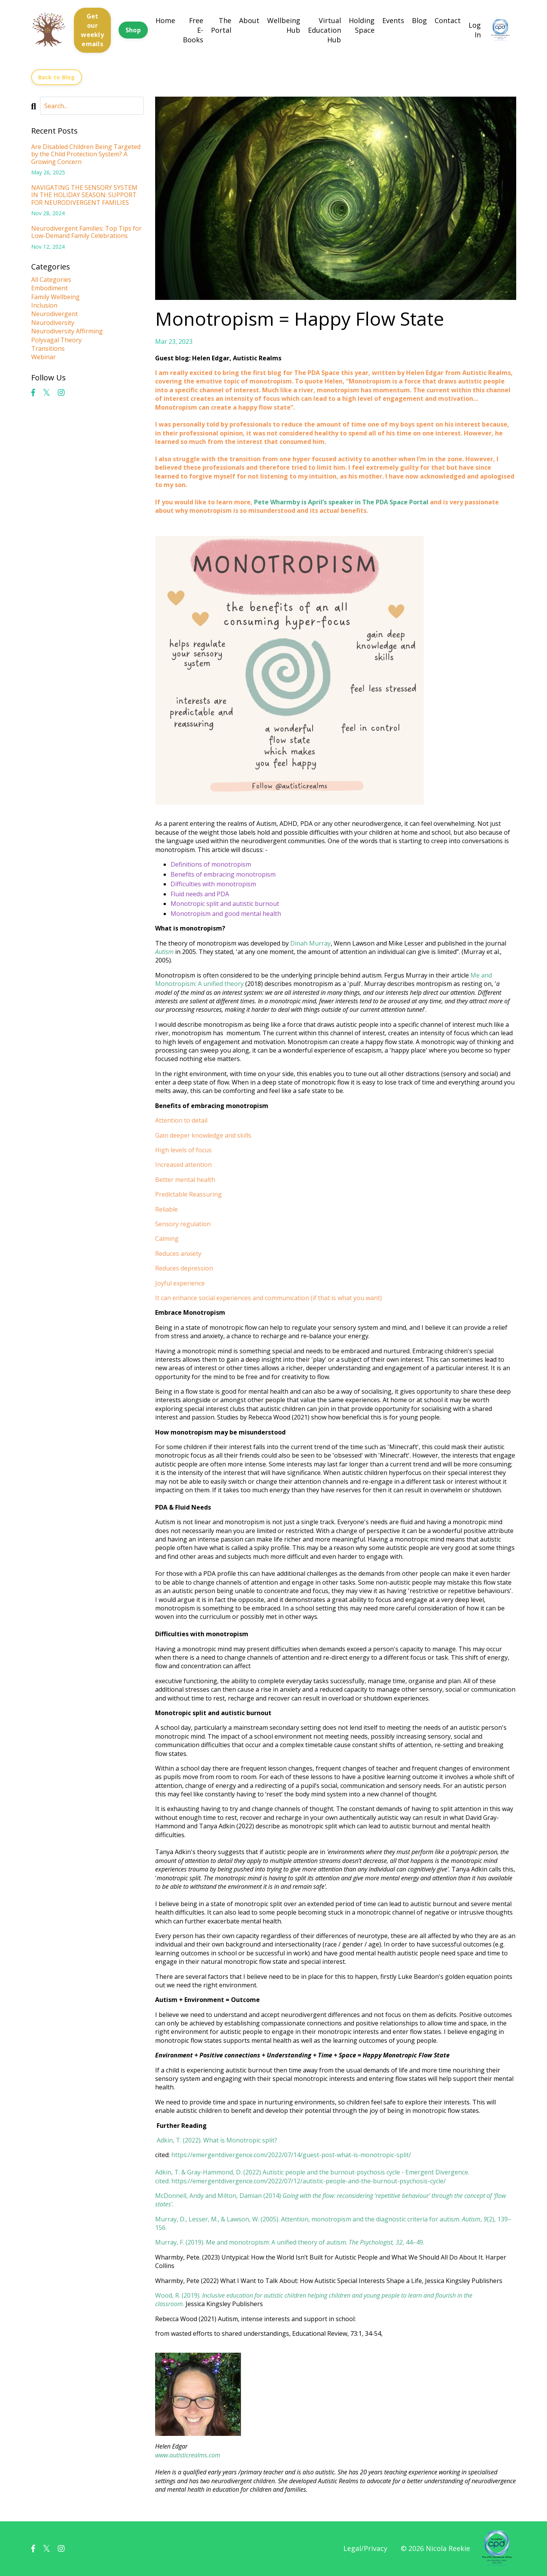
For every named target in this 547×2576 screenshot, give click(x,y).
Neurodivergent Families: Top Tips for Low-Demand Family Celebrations (86, 232)
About (249, 20)
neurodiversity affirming (67, 331)
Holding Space (362, 25)
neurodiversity (52, 322)
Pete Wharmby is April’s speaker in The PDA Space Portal (341, 502)
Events (393, 20)
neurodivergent (54, 314)
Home (165, 20)
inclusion (44, 305)
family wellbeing (55, 297)
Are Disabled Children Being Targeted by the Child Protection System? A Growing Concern (86, 155)
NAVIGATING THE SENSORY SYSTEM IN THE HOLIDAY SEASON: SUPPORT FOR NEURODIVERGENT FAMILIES (84, 195)
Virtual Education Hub (324, 30)
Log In (474, 29)
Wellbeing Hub (283, 25)
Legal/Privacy (365, 2548)
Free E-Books (193, 30)
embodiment (49, 288)
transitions (48, 349)
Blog (419, 20)
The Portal (221, 25)
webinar (43, 357)
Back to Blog (56, 77)
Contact (448, 20)
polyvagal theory (56, 340)
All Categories (51, 279)
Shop (133, 30)
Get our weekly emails (92, 30)
